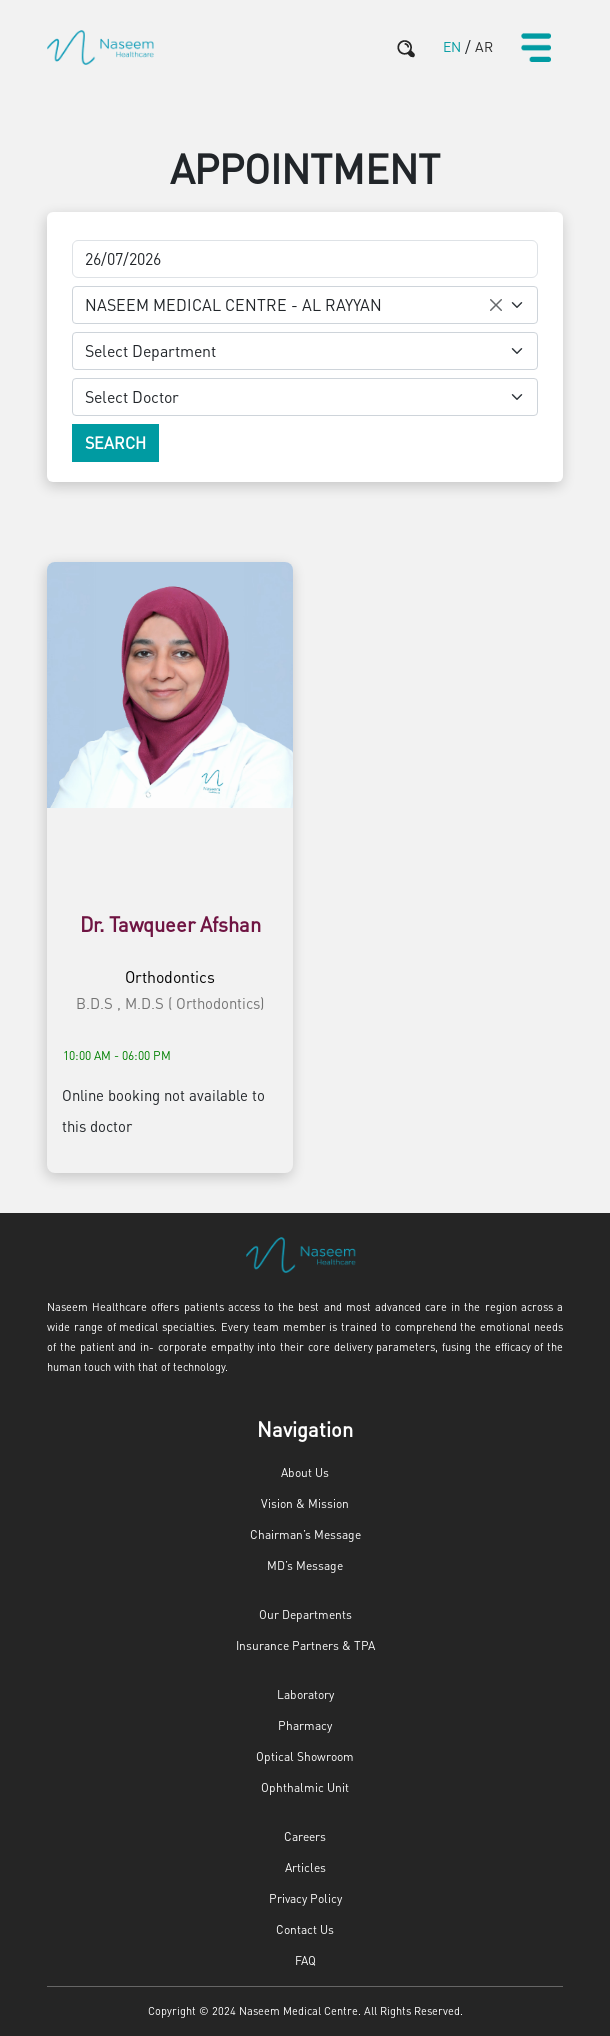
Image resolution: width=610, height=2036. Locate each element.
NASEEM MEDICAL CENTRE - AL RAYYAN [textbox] (233, 304)
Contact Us (305, 1929)
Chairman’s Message (305, 1534)
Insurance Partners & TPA (305, 1645)
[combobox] (305, 305)
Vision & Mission (305, 1503)
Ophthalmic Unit (305, 1787)
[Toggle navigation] (536, 47)
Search (115, 442)
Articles (305, 1867)
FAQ (305, 1960)
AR (484, 46)
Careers (305, 1836)
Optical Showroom (305, 1756)
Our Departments (305, 1614)
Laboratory (305, 1694)
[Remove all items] (496, 305)
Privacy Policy (305, 1898)
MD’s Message (305, 1565)
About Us (305, 1472)
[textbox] (293, 351)
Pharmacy (305, 1725)
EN (452, 46)
